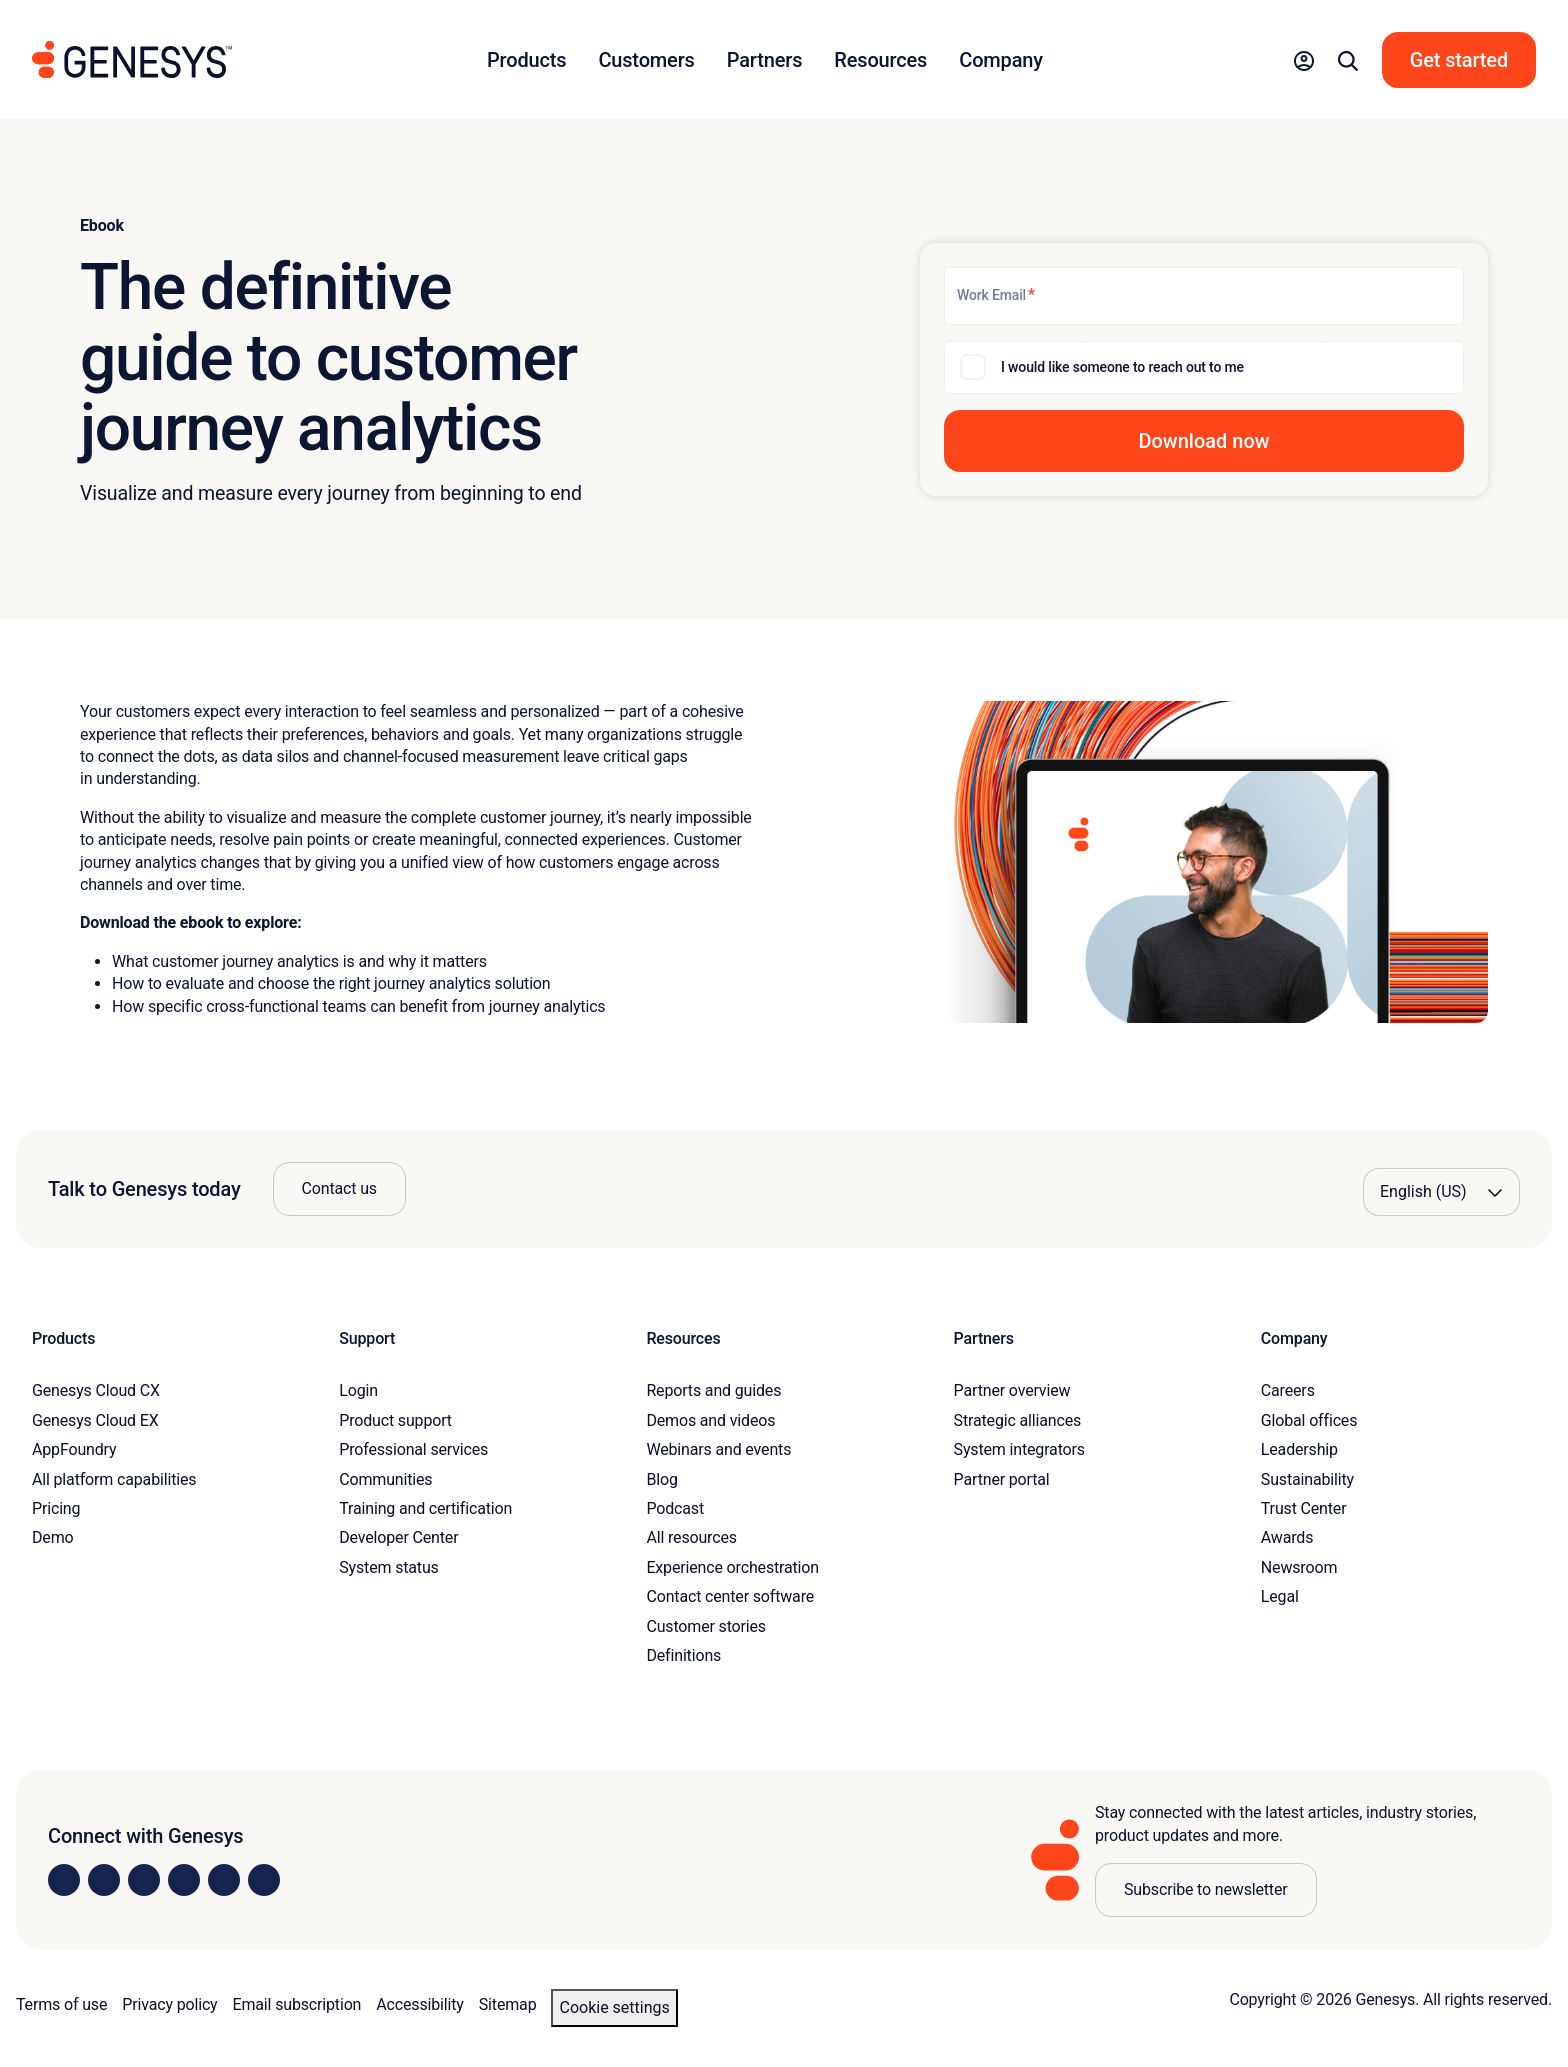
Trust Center (1304, 1508)
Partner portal (1002, 1479)
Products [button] (526, 60)
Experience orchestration (732, 1567)
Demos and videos (710, 1420)
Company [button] (1001, 60)
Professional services (413, 1449)
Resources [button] (880, 60)
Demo (53, 1537)
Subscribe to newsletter (1206, 1889)
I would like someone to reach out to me (1122, 367)
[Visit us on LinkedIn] (64, 1880)
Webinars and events (718, 1449)
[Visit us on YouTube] (224, 1880)
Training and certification (425, 1508)
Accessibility (419, 2004)
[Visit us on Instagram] (104, 1880)
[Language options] (1441, 1192)
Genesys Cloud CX (96, 1390)
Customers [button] (646, 60)
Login (358, 1390)
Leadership (1299, 1449)
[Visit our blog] (264, 1880)
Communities (385, 1479)
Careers (1288, 1390)
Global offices (1309, 1420)
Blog (661, 1479)
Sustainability (1307, 1479)
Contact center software (730, 1596)
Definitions (683, 1655)
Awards (1287, 1537)
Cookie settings (614, 2007)
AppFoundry (74, 1449)
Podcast (675, 1508)
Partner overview (1012, 1390)
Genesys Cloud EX (95, 1420)
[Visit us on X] (144, 1880)
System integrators (1019, 1449)
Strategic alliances (1017, 1420)
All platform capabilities (114, 1479)
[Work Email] (1204, 296)
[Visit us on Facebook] (184, 1880)
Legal (1280, 1596)
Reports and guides (713, 1390)
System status (388, 1567)
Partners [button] (765, 60)
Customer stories (706, 1626)
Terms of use (61, 2004)
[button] (1304, 60)
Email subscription (297, 2004)
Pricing (56, 1508)
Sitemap (508, 2004)
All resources (691, 1537)
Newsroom (1299, 1567)
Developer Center (398, 1537)
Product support (395, 1420)
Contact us (339, 1188)
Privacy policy (169, 2004)
